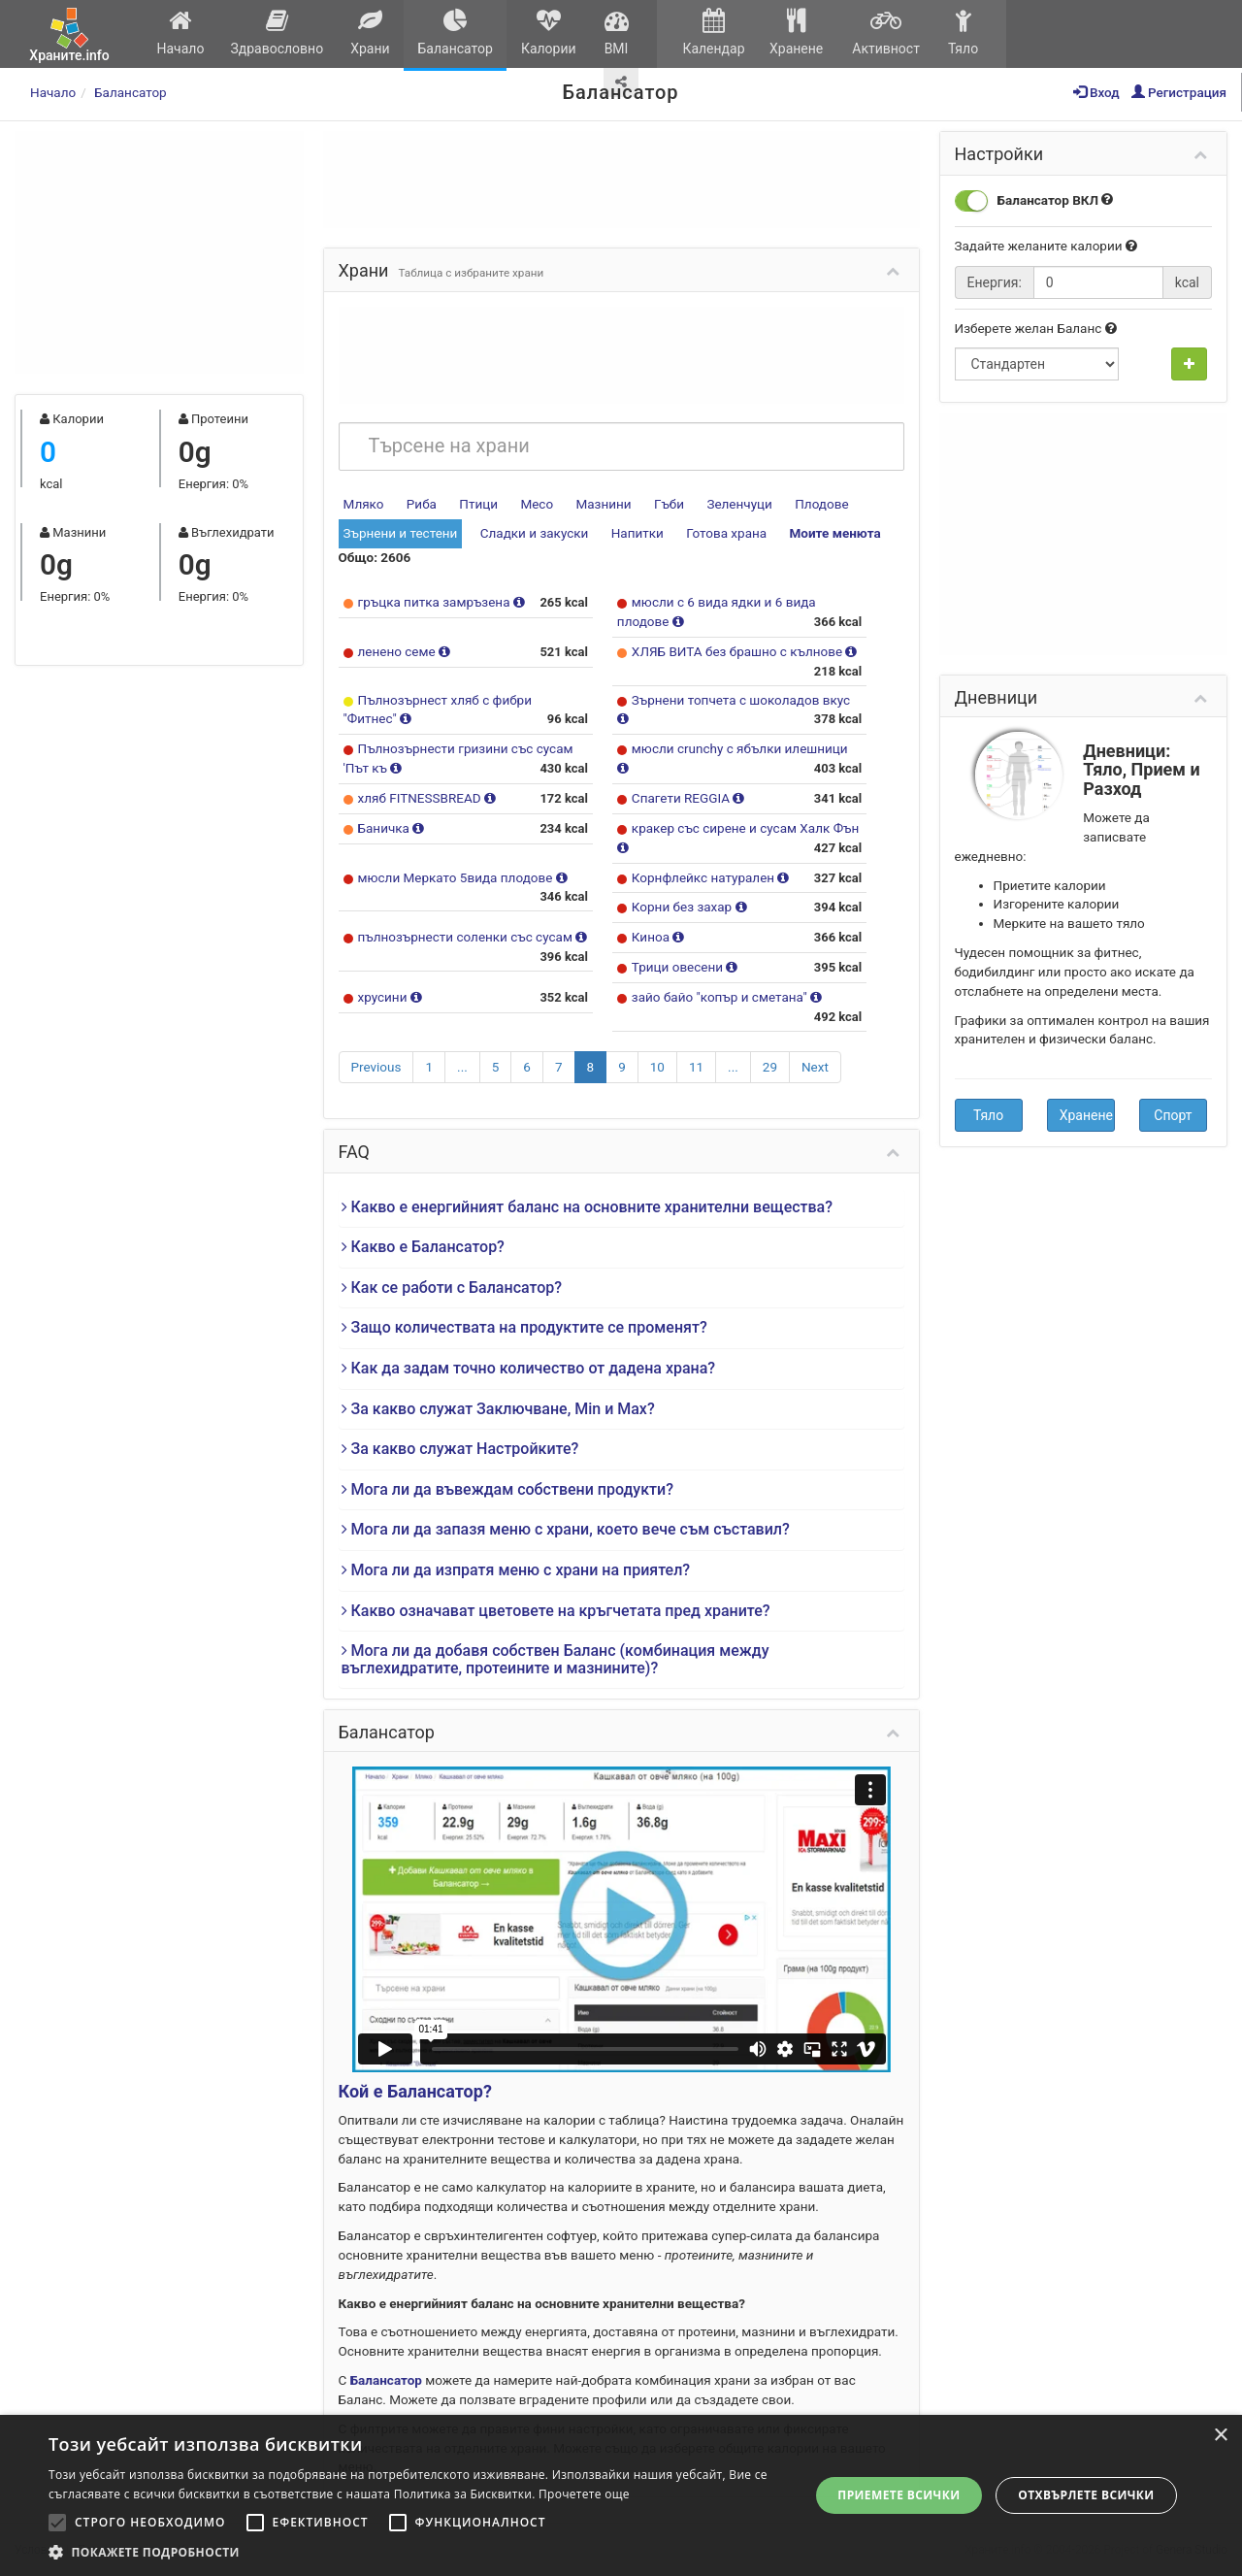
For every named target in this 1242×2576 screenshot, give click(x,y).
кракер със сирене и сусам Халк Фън (745, 828)
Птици (478, 504)
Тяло (963, 32)
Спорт (1173, 1115)
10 (657, 1066)
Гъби (669, 504)
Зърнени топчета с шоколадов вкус (741, 700)
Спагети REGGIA (683, 798)
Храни (370, 32)
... (462, 1066)
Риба (422, 504)
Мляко (363, 504)
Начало (180, 32)
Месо (536, 504)
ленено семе (399, 651)
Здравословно (277, 32)
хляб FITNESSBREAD (421, 798)
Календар (713, 32)
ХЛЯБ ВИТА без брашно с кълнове (739, 651)
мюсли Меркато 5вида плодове (457, 877)
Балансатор (455, 32)
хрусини (384, 997)
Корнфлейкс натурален (705, 877)
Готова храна (726, 533)
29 (770, 1066)
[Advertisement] (159, 252)
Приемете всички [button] (898, 2495)
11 (696, 1066)
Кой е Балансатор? (415, 2091)
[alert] (621, 2495)
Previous (376, 1066)
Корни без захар (683, 906)
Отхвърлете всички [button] (1086, 2495)
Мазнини (603, 504)
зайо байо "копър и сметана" (721, 997)
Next (815, 1066)
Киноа (652, 936)
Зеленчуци (738, 504)
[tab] (621, 1208)
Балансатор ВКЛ (1034, 201)
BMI (616, 32)
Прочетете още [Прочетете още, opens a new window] (584, 2494)
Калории (548, 32)
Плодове (821, 504)
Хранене (796, 32)
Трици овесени (679, 966)
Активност (885, 32)
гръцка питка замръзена (435, 602)
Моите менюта (834, 533)
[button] (418, 2551)
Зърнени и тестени (400, 533)
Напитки (637, 533)
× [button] (1220, 2435)
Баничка (385, 828)
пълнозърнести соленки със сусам (467, 936)
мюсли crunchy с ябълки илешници (740, 748)
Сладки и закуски (534, 533)
